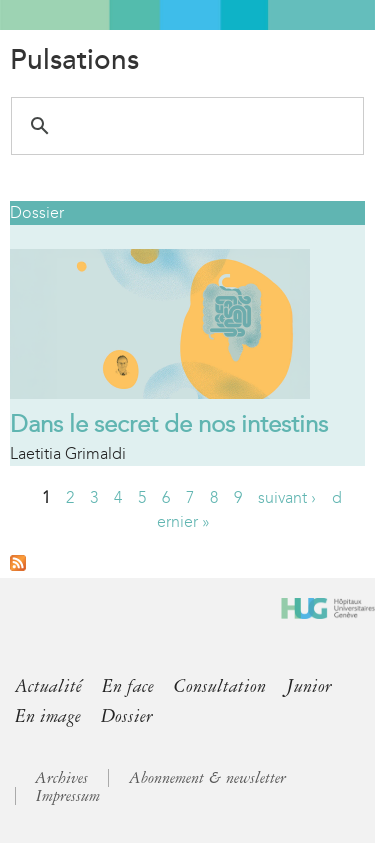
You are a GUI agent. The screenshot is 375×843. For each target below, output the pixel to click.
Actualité (48, 686)
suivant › (287, 497)
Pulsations (74, 60)
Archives (61, 778)
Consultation (220, 686)
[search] (184, 126)
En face (128, 686)
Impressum (68, 796)
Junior (309, 686)
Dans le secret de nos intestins (169, 424)
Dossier (37, 212)
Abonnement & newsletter (207, 778)
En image (48, 716)
